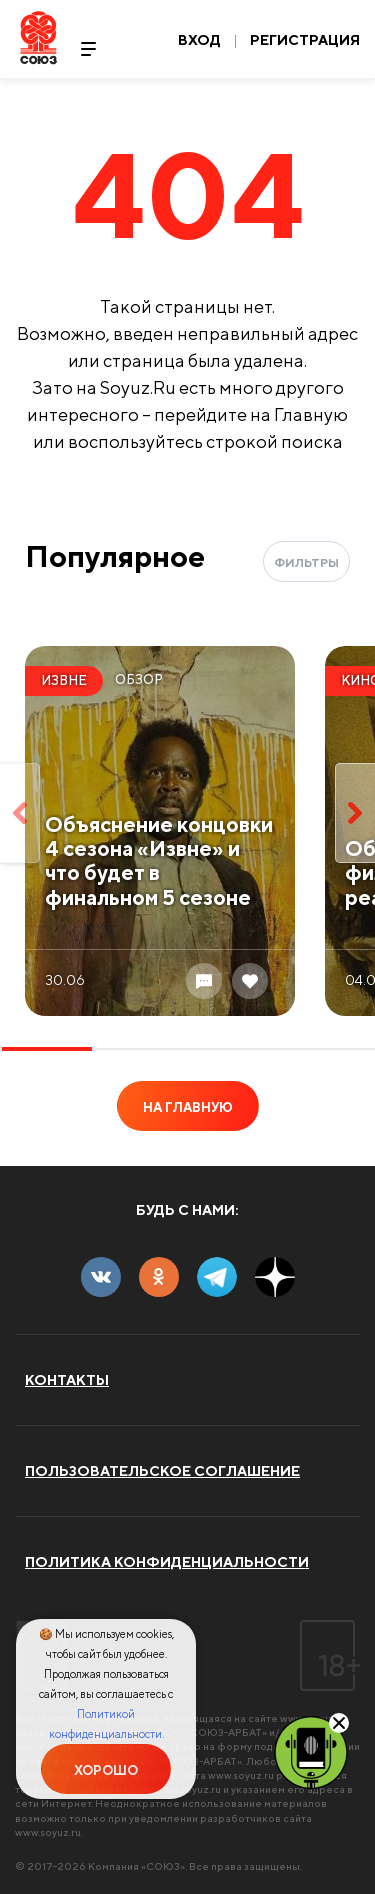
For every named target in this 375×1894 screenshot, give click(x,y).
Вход (199, 40)
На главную (188, 1107)
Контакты (67, 1380)
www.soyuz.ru (241, 1775)
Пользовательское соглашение (162, 1471)
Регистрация (305, 40)
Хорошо (106, 1770)
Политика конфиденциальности (167, 1562)
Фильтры (306, 562)
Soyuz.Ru (38, 37)
